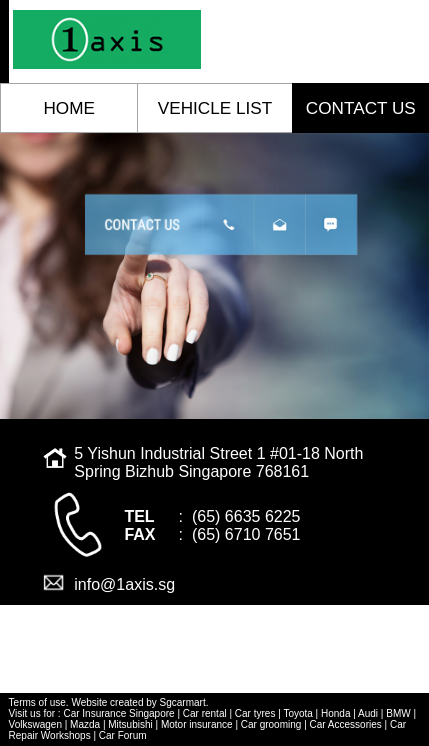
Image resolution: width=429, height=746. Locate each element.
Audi (368, 713)
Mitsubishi (130, 724)
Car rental (205, 713)
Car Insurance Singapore (118, 713)
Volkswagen (35, 724)
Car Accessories (346, 724)
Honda (335, 713)
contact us (361, 108)
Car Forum (123, 735)
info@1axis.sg (124, 584)
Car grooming (271, 724)
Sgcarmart (183, 702)
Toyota (297, 713)
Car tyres (255, 713)
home (68, 108)
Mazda (85, 724)
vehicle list (215, 108)
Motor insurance (197, 724)
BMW (398, 713)
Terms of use (37, 702)
